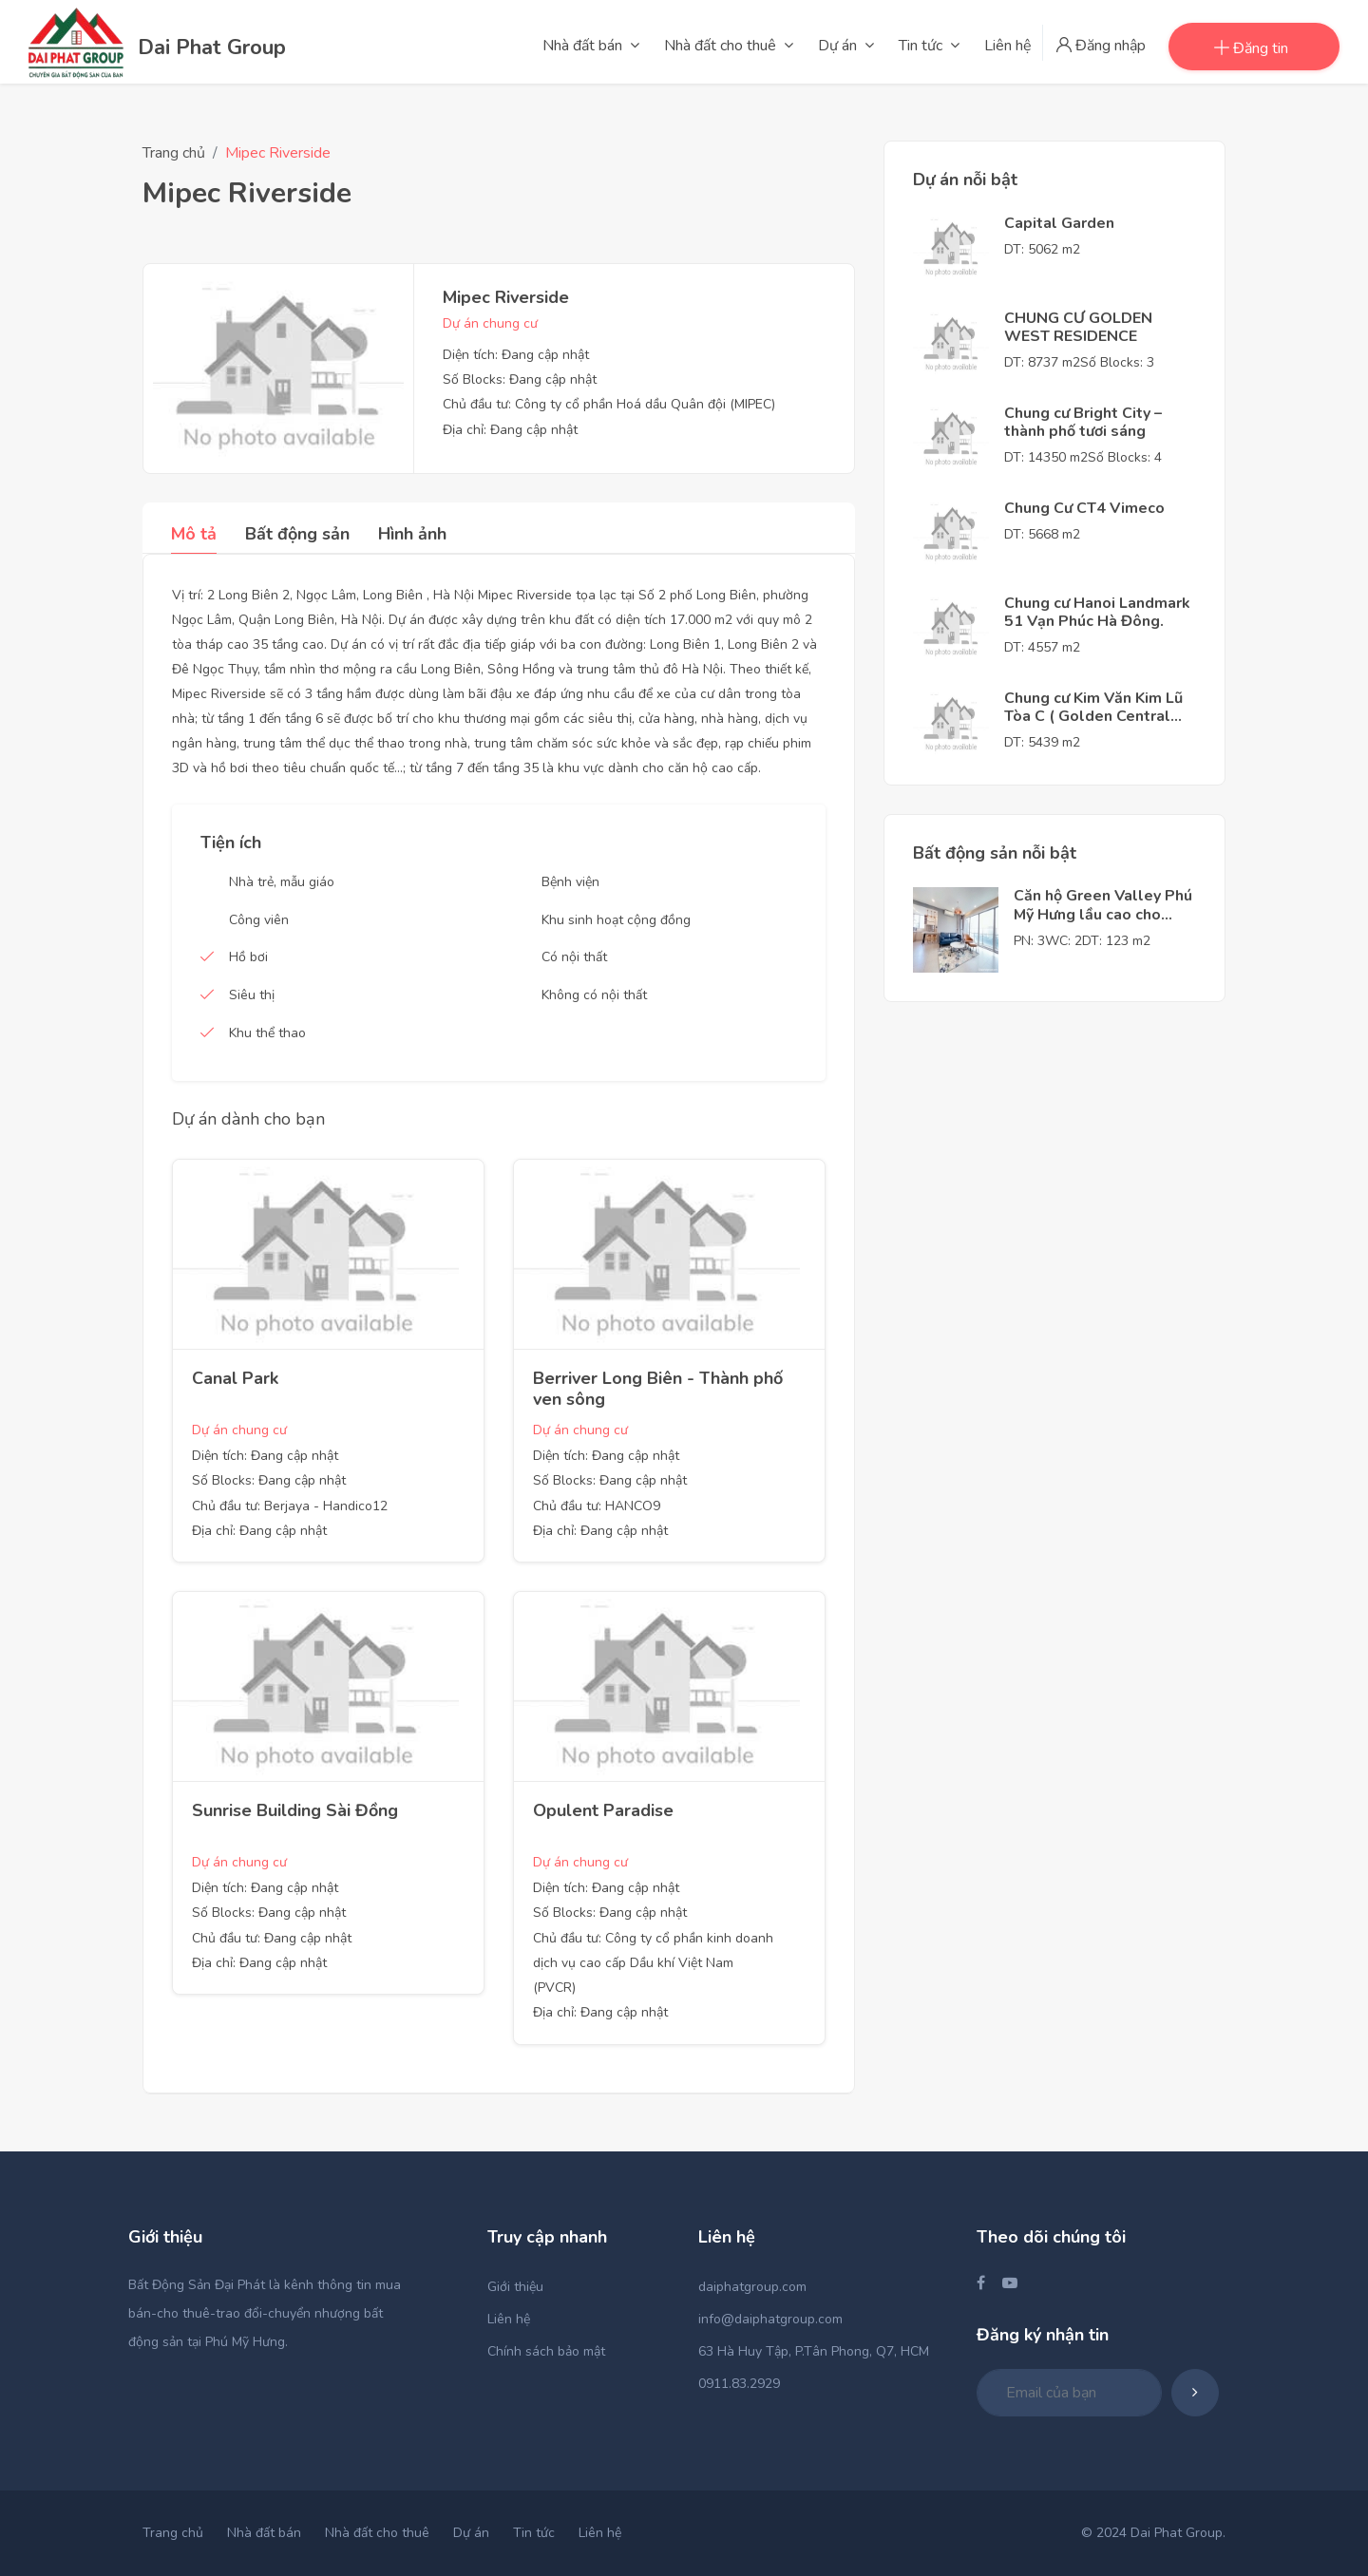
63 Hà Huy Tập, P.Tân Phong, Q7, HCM (813, 2351)
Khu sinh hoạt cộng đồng (616, 920)
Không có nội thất (594, 995)
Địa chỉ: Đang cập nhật (510, 430)
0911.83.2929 (739, 2384)
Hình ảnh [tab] (412, 533)
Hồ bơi (248, 957)
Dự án (471, 2533)
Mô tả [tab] (194, 533)
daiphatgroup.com (752, 2287)
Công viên (259, 920)
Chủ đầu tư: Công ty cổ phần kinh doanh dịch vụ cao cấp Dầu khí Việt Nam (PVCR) (653, 1963)
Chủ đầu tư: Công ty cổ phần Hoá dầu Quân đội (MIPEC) (609, 404)
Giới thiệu (515, 2287)
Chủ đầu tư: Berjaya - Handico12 (290, 1506)
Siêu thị (252, 995)
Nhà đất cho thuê (377, 2533)
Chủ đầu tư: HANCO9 (596, 1506)
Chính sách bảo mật (546, 2351)
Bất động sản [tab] (297, 533)
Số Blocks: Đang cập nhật (520, 379)
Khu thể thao (267, 1033)
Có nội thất (574, 957)
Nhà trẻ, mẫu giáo (281, 882)
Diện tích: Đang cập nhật (516, 355)
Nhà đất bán (264, 2533)
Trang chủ (173, 152)
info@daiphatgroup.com (770, 2319)
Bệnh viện (570, 882)
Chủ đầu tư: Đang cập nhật (272, 1938)
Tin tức (534, 2533)
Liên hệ (508, 2319)
